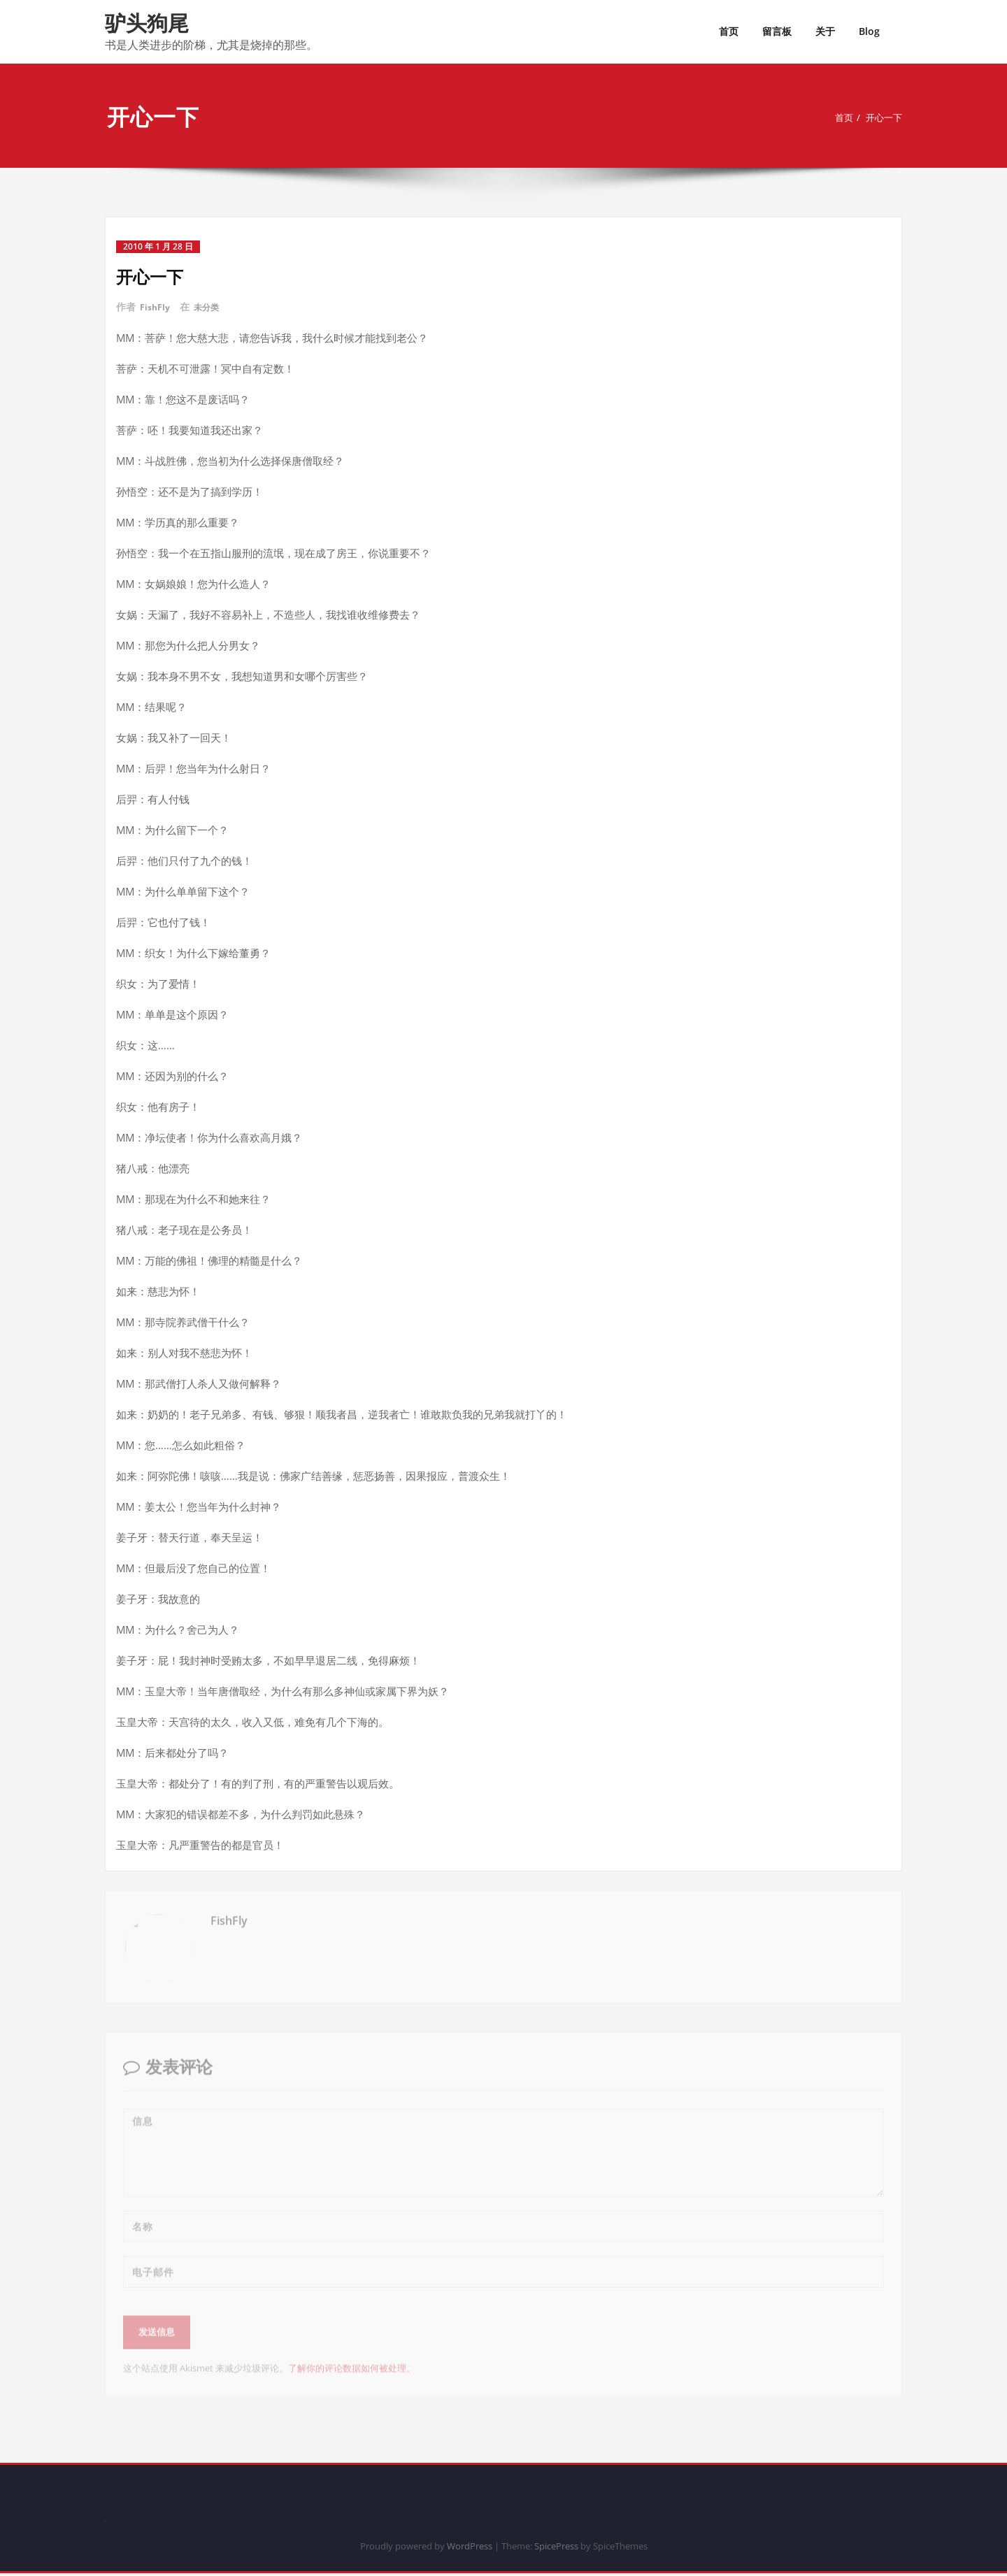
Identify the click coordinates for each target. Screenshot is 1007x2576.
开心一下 (885, 117)
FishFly (156, 306)
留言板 (777, 31)
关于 (825, 31)
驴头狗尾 (147, 22)
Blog (869, 31)
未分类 (212, 306)
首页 (728, 31)
